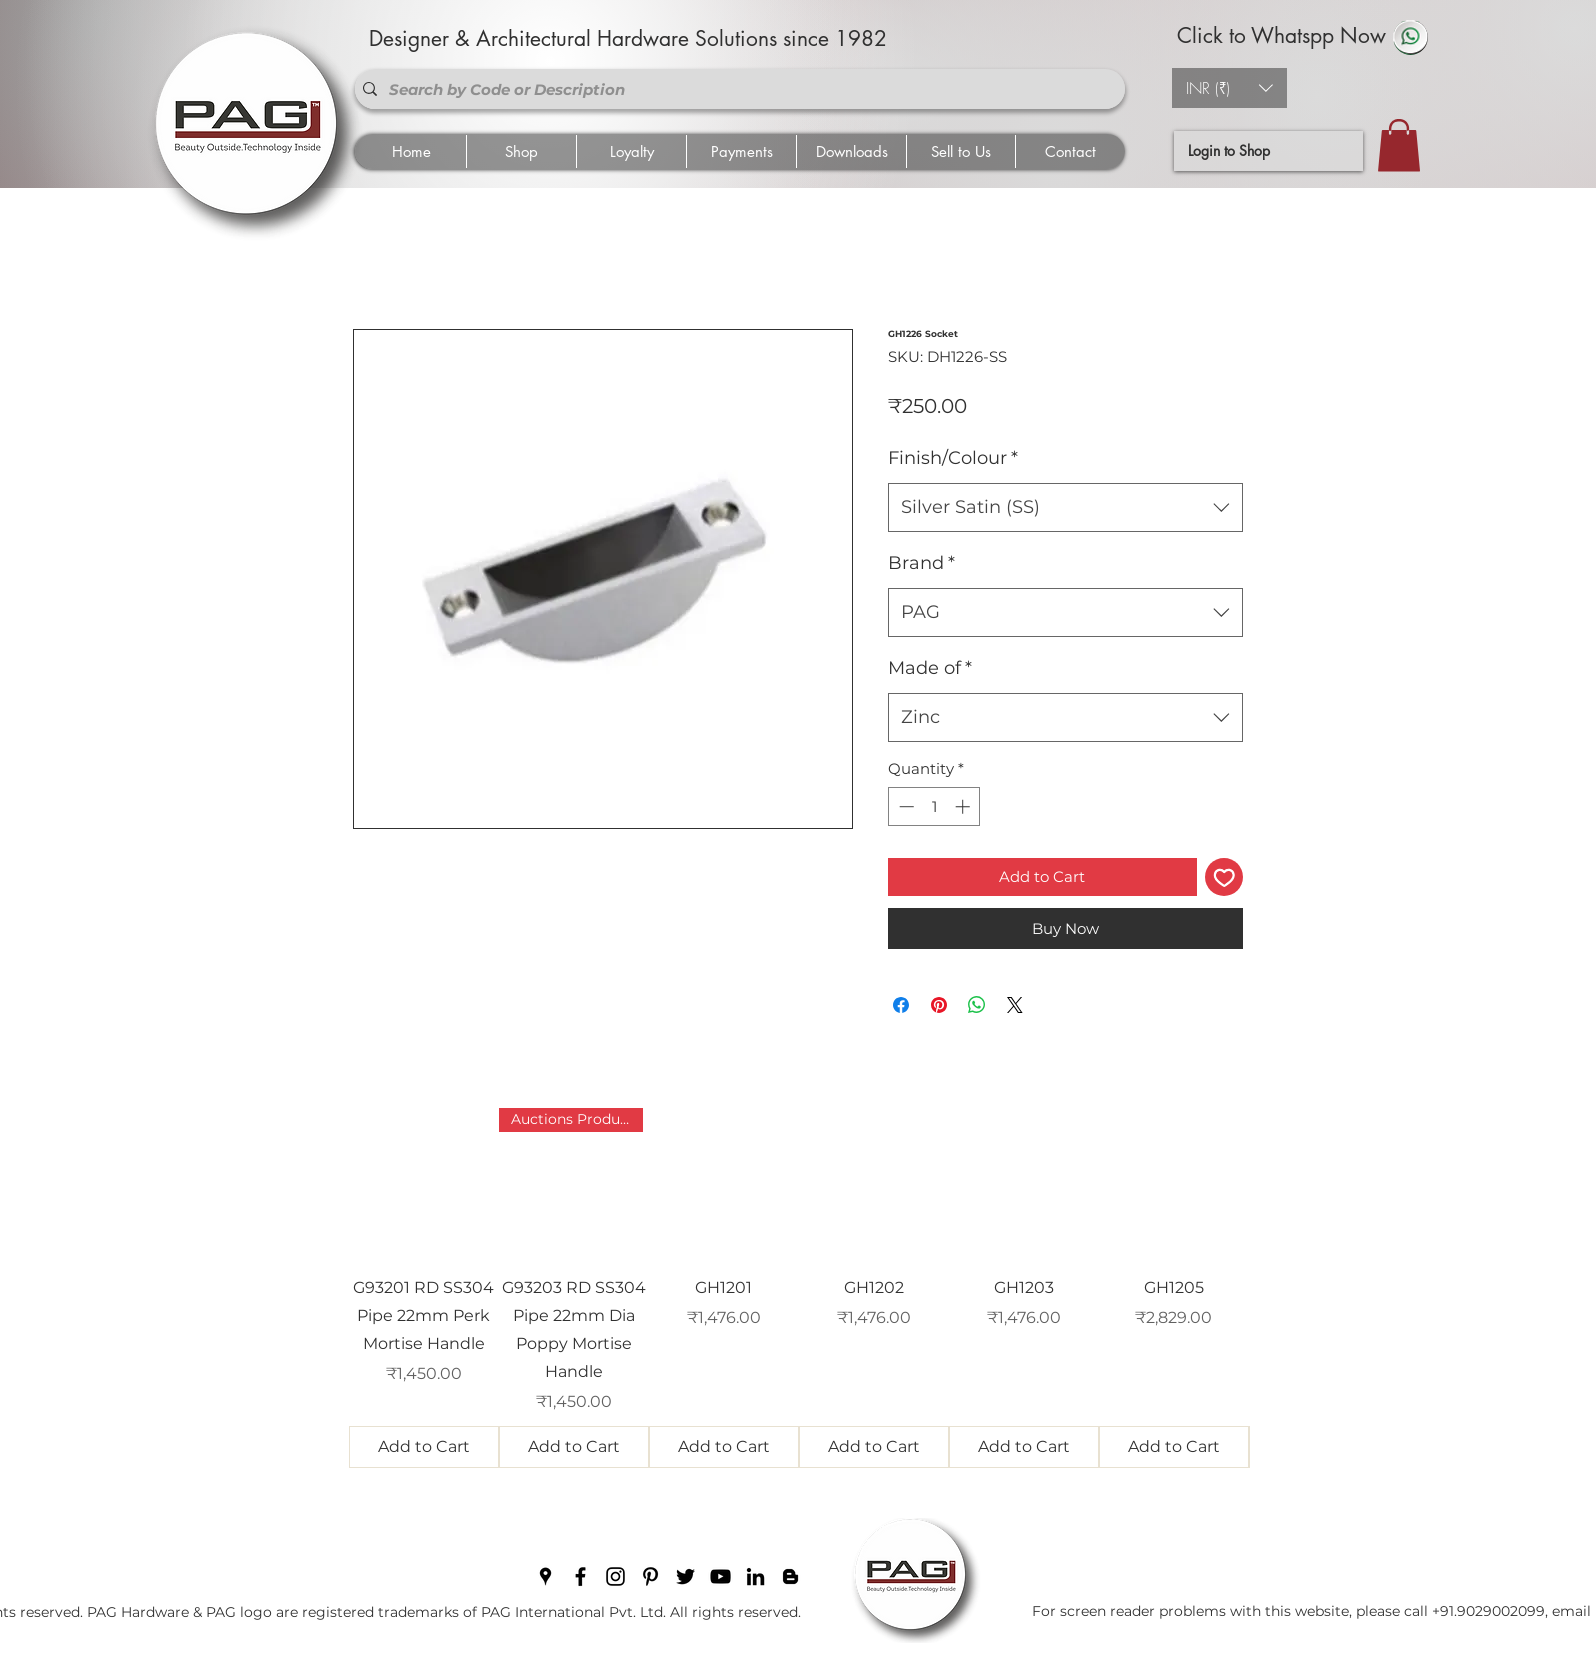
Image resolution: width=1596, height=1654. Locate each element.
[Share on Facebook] (901, 1005)
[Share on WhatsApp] (977, 1005)
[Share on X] (1015, 1005)
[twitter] (685, 1576)
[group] (799, 1288)
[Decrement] (904, 806)
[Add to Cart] (424, 1447)
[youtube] (720, 1576)
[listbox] (1229, 88)
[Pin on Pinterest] (939, 1005)
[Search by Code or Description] (736, 89)
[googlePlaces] (545, 1576)
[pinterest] (650, 1576)
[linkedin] (755, 1576)
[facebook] (580, 1576)
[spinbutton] (934, 806)
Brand (921, 563)
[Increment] (964, 806)
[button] (1229, 88)
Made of (930, 668)
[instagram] (615, 1576)
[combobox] (1065, 508)
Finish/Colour (953, 458)
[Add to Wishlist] (1224, 877)
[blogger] (790, 1576)
